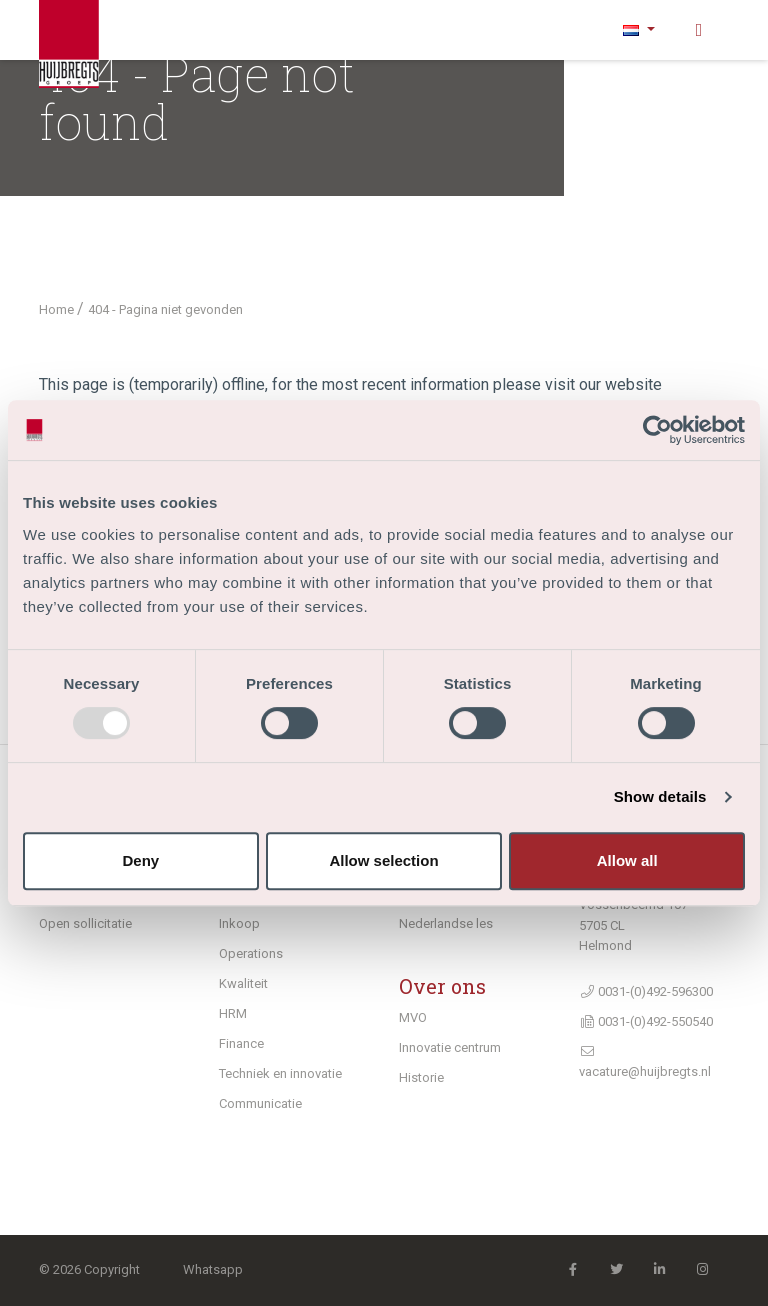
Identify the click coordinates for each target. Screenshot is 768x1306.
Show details (660, 796)
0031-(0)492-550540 (646, 1021)
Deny (140, 860)
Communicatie (260, 1103)
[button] (639, 30)
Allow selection (383, 860)
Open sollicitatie (85, 923)
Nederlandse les (446, 923)
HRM (233, 1013)
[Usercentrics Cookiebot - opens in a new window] (657, 430)
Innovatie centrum (450, 1047)
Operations (251, 953)
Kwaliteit (243, 983)
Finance (241, 1043)
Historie (421, 1077)
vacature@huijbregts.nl (645, 1062)
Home (58, 309)
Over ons (442, 986)
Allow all (627, 860)
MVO (413, 1017)
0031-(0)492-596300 (646, 991)
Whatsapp (213, 1269)
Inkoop (239, 923)
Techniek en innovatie (280, 1073)
